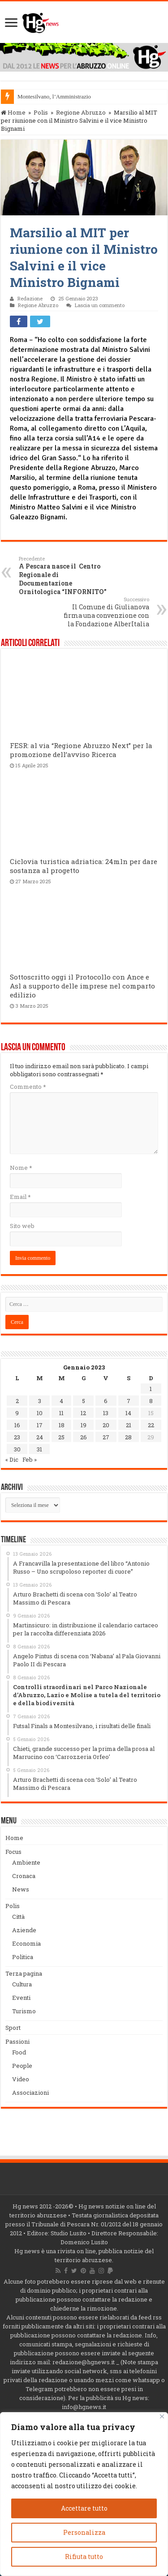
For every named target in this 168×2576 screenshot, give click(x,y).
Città (18, 1917)
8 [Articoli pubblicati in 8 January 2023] (151, 1401)
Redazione (30, 298)
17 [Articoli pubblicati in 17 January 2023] (40, 1425)
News (20, 1889)
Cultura (22, 1984)
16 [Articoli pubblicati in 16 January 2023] (17, 1425)
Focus (13, 1852)
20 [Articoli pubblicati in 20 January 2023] (106, 1425)
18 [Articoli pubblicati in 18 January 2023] (62, 1425)
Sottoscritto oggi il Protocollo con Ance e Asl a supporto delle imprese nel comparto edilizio (82, 985)
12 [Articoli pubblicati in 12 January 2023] (83, 1413)
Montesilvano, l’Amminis (47, 96)
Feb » (29, 1459)
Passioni (17, 2041)
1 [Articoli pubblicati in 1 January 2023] (151, 1389)
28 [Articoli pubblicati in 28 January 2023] (128, 1437)
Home (13, 112)
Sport (13, 2028)
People (22, 2066)
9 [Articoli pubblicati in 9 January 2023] (17, 1413)
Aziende (24, 1930)
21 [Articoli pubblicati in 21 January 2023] (128, 1425)
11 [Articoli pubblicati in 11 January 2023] (61, 1413)
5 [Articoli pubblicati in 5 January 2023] (83, 1401)
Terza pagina (23, 1973)
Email (20, 1197)
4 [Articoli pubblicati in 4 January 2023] (61, 1401)
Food (19, 2052)
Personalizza (84, 2532)
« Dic (11, 1459)
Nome (21, 1168)
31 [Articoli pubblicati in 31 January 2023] (39, 1449)
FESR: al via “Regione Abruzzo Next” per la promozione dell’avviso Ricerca (81, 750)
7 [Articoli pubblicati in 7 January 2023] (128, 1401)
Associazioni (30, 2092)
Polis (41, 112)
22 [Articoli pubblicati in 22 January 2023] (151, 1425)
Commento (28, 1087)
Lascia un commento (100, 305)
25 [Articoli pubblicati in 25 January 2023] (61, 1437)
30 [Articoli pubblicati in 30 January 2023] (17, 1449)
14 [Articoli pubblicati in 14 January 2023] (128, 1413)
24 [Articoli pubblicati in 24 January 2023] (39, 1437)
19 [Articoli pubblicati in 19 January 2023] (83, 1425)
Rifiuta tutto (84, 2556)
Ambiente (26, 1862)
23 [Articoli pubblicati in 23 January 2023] (17, 1437)
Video (20, 2079)
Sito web (22, 1226)
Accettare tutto (84, 2508)
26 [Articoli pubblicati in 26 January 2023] (83, 1437)
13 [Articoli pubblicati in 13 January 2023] (105, 1413)
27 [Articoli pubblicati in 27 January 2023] (106, 1437)
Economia (26, 1943)
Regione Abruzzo (81, 112)
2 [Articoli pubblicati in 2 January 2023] (17, 1401)
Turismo (24, 2011)
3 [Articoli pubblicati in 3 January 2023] (39, 1401)
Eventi (21, 1998)
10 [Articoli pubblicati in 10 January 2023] (40, 1413)
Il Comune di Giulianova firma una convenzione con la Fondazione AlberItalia (103, 612)
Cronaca (23, 1876)
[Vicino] (162, 2416)
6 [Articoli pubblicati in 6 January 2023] (106, 1401)
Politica (22, 1957)
